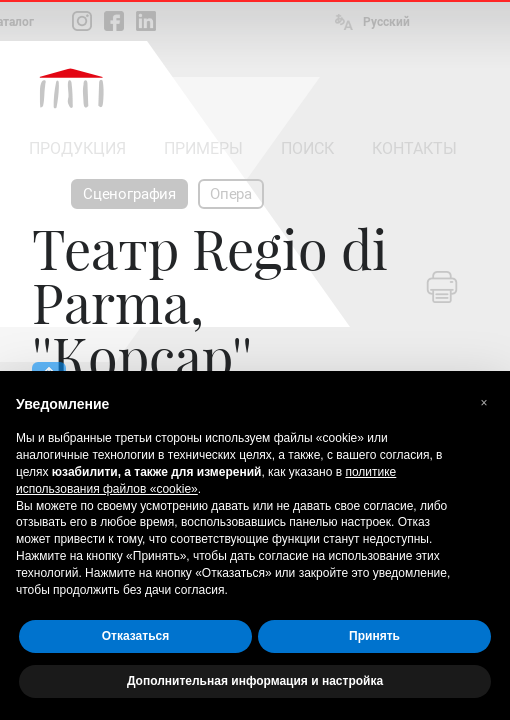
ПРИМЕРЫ (203, 148)
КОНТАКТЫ (414, 148)
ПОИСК (307, 148)
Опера (231, 194)
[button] (484, 403)
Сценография (129, 194)
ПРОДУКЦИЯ (77, 148)
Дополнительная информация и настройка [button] (255, 681)
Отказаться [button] (135, 636)
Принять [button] (374, 636)
